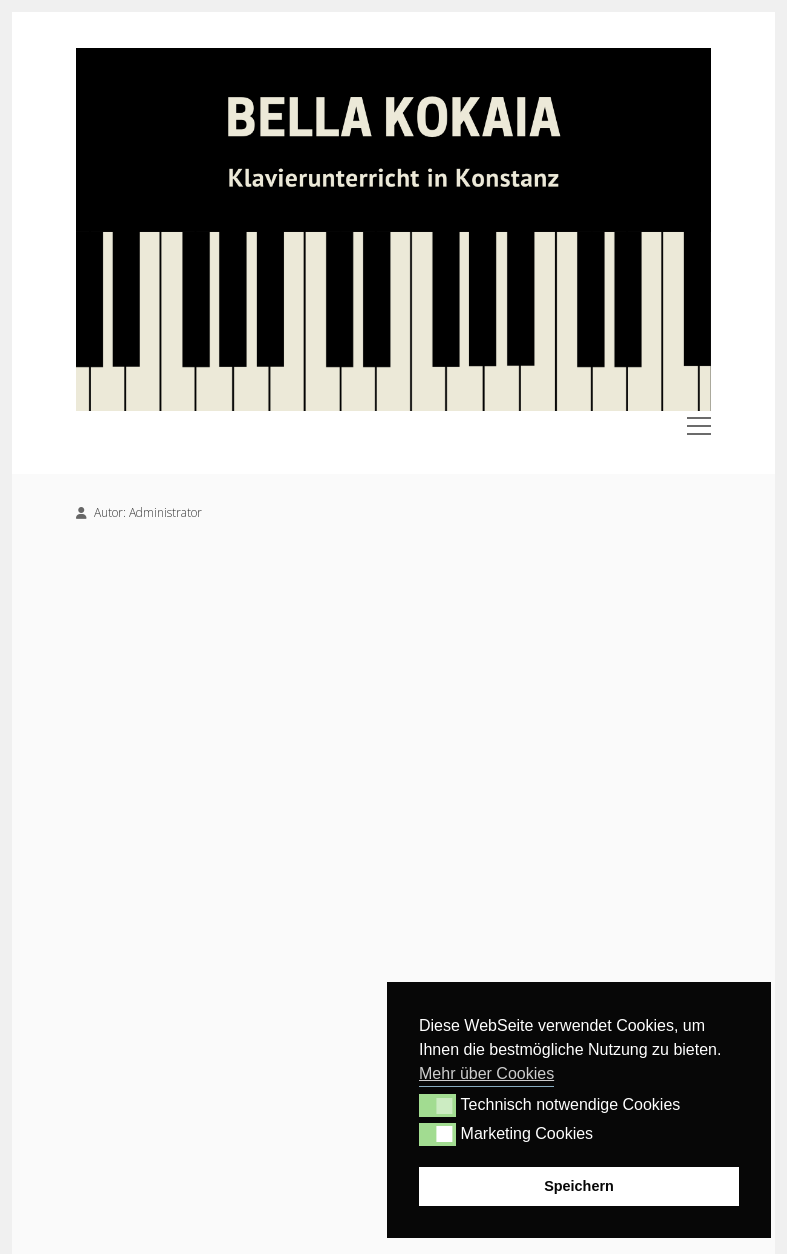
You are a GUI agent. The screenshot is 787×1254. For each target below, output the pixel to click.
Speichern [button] (579, 1186)
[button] (437, 1105)
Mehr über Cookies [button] (486, 1073)
